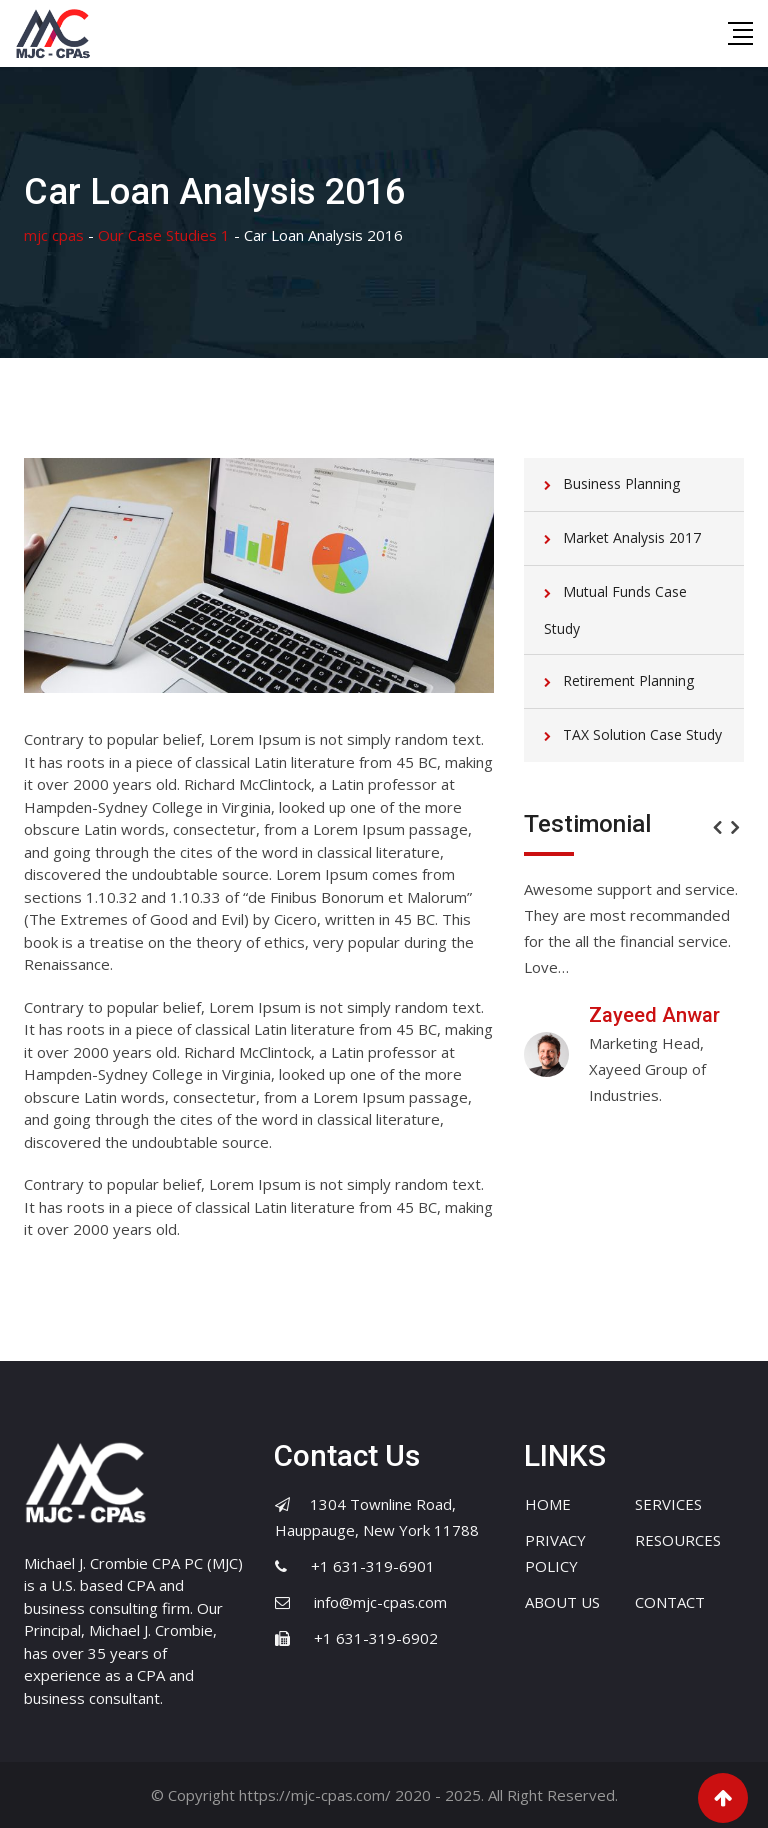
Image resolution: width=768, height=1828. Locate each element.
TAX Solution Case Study (642, 734)
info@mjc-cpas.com (380, 1602)
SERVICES (668, 1504)
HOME (548, 1504)
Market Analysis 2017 (632, 537)
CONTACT (670, 1602)
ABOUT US (562, 1602)
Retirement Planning (628, 680)
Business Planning (621, 483)
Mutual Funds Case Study (615, 610)
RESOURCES (678, 1540)
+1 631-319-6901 (373, 1566)
